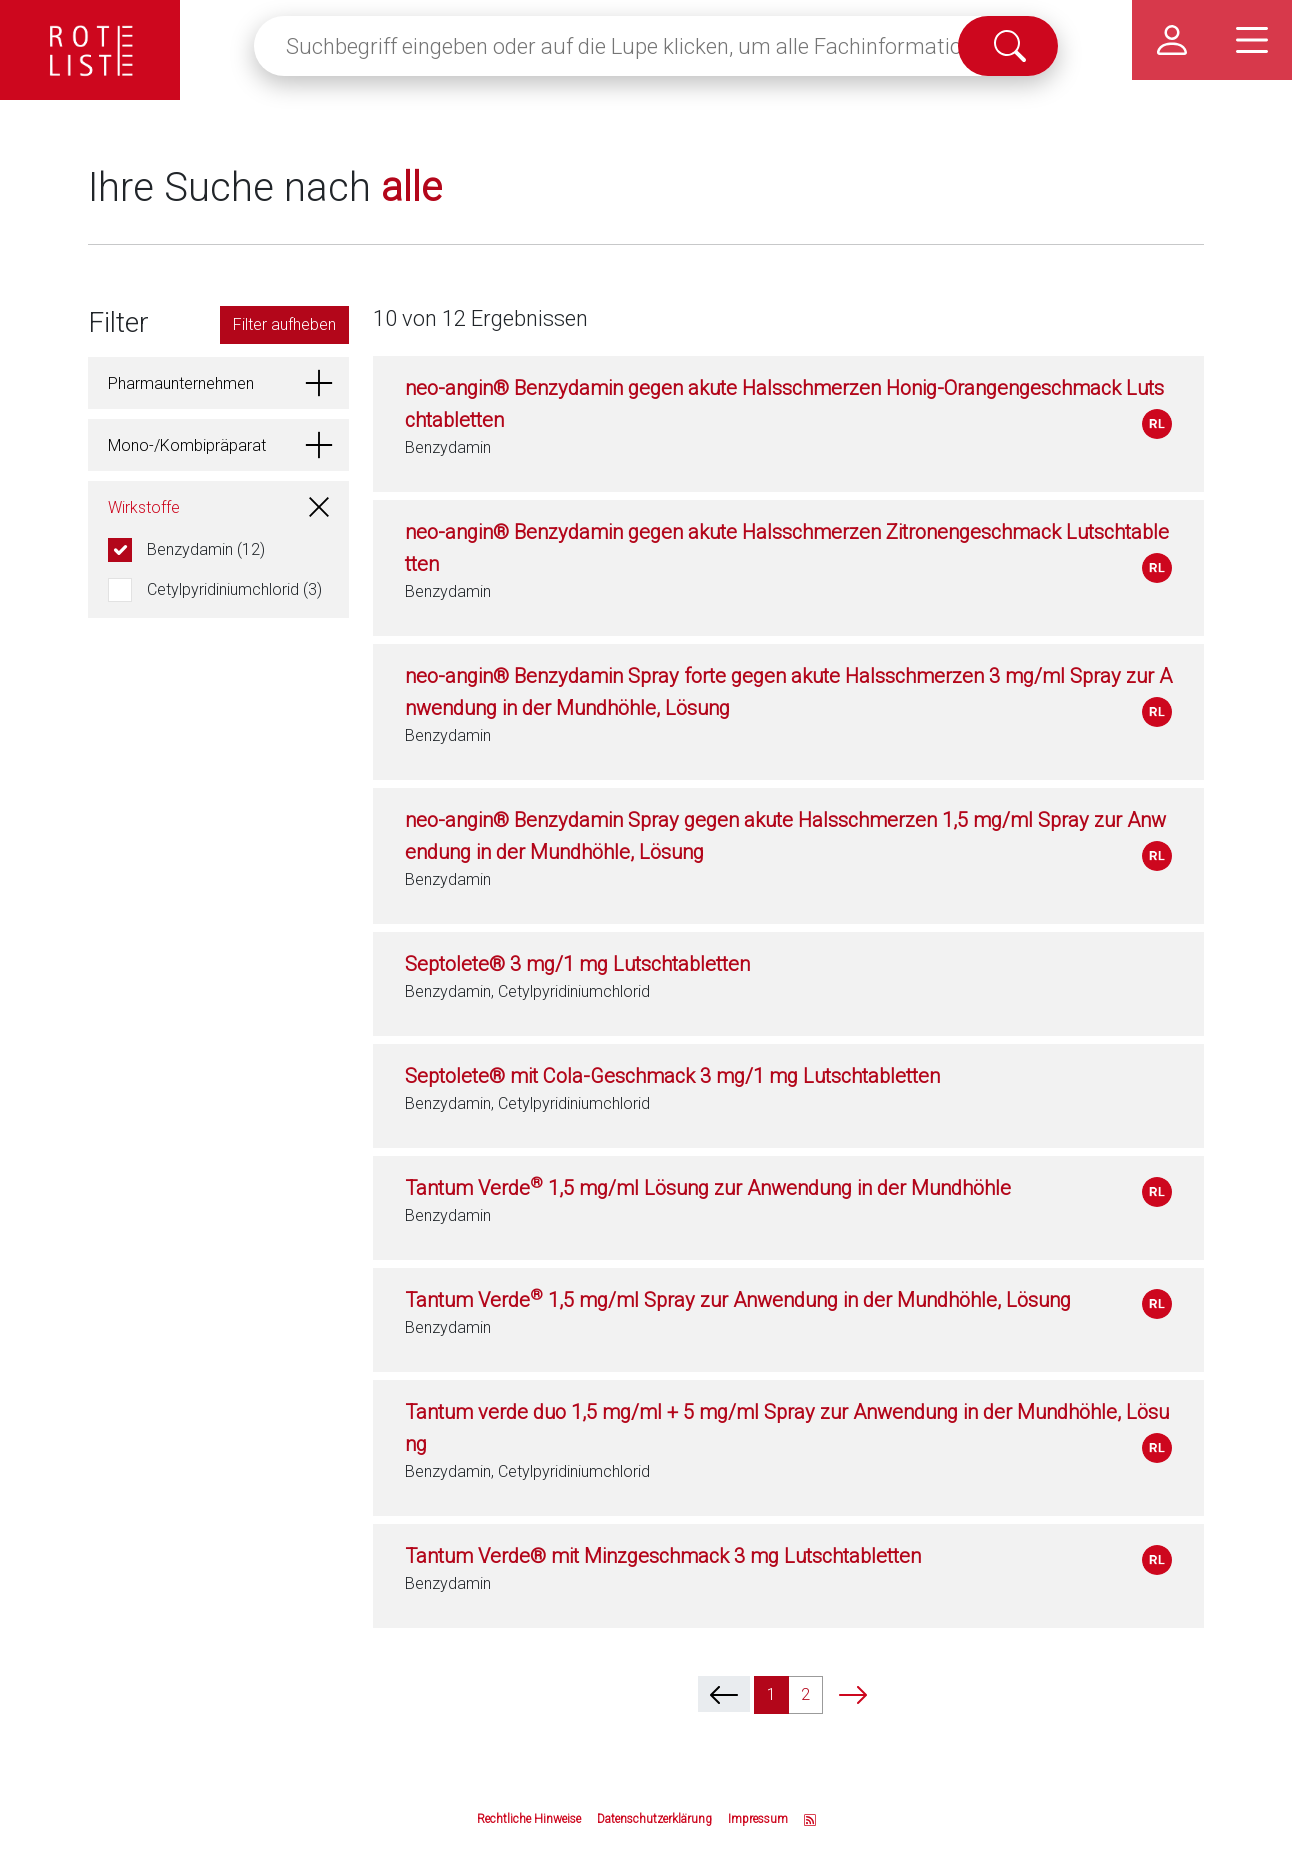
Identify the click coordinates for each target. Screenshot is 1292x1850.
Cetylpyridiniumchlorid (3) (234, 589)
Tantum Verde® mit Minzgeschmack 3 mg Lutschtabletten (663, 1556)
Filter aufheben (284, 324)
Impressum (758, 1819)
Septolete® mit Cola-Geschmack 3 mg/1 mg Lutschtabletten (672, 1076)
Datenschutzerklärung (654, 1819)
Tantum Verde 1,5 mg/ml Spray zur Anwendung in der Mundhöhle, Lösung (738, 1300)
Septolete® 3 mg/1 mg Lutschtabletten (577, 964)
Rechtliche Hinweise (529, 1819)
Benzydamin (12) (206, 549)
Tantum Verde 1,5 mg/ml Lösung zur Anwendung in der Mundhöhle (708, 1188)
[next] (853, 1694)
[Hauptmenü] (1252, 40)
